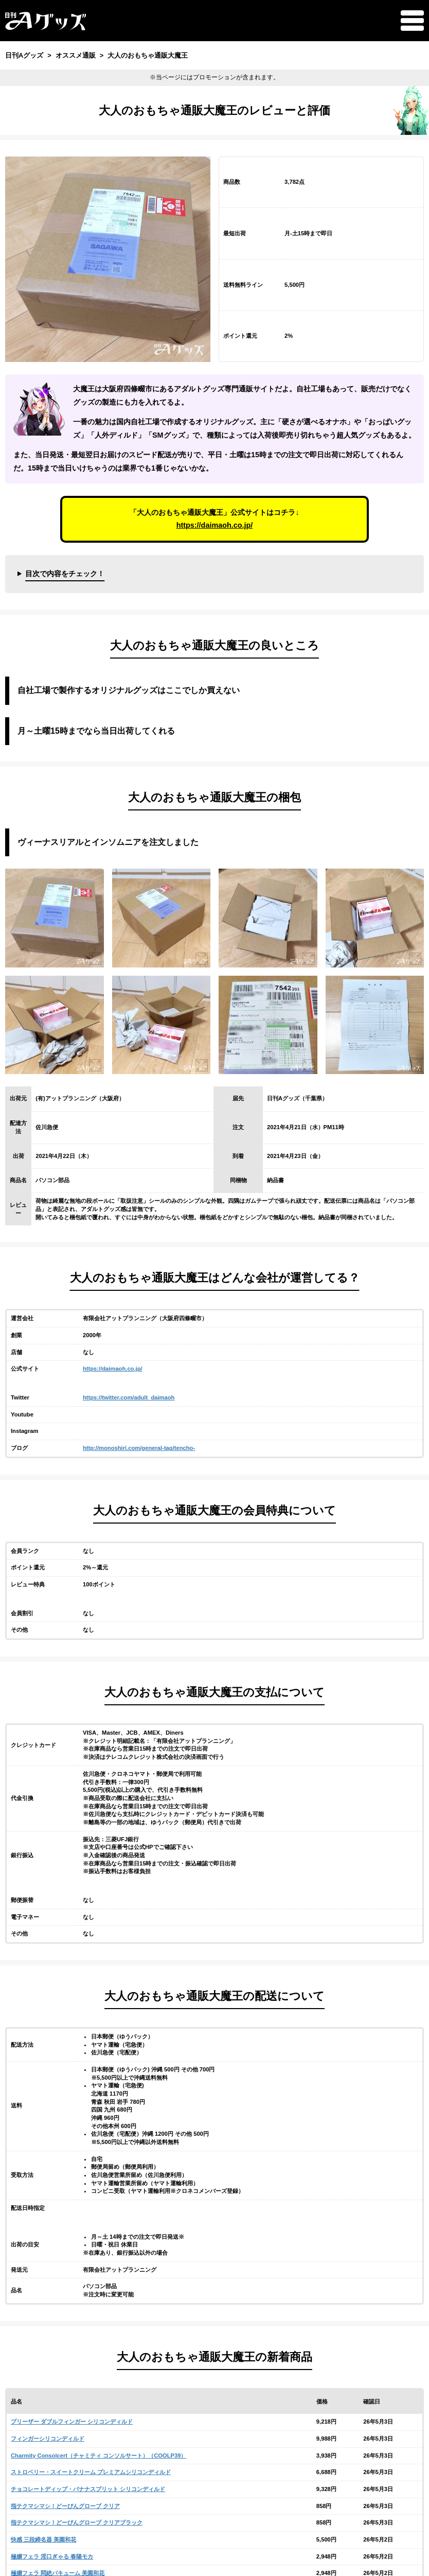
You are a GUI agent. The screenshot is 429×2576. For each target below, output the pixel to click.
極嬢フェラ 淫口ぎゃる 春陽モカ (52, 2556)
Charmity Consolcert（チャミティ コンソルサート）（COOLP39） (98, 2455)
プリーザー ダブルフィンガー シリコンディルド (72, 2421)
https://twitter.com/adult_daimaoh (128, 1397)
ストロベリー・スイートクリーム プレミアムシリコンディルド (91, 2472)
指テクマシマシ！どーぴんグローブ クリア (65, 2506)
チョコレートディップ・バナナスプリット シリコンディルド (88, 2489)
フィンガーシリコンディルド (47, 2438)
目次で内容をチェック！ (64, 573)
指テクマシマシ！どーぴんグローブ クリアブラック (76, 2522)
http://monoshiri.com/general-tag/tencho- (139, 1448)
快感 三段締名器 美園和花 (43, 2539)
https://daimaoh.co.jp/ (214, 525)
